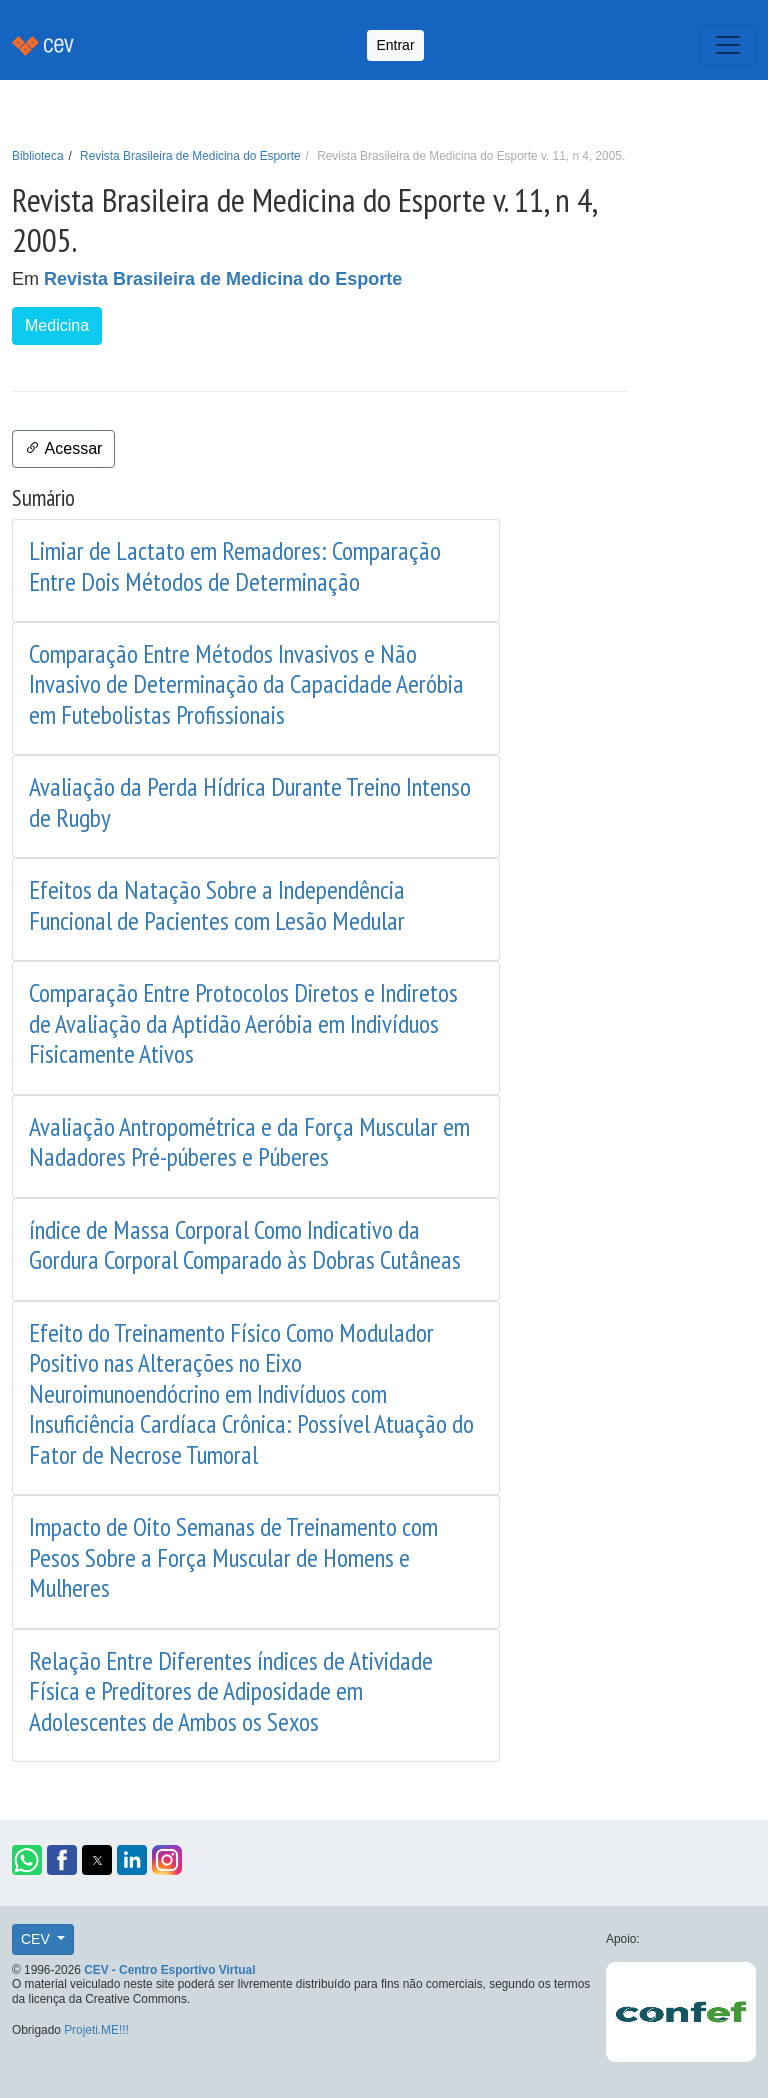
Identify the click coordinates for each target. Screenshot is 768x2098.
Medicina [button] (57, 325)
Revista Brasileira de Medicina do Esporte (190, 156)
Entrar (395, 45)
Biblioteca (38, 156)
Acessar (63, 448)
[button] (27, 1860)
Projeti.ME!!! (96, 2030)
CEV (37, 1939)
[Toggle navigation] (728, 45)
